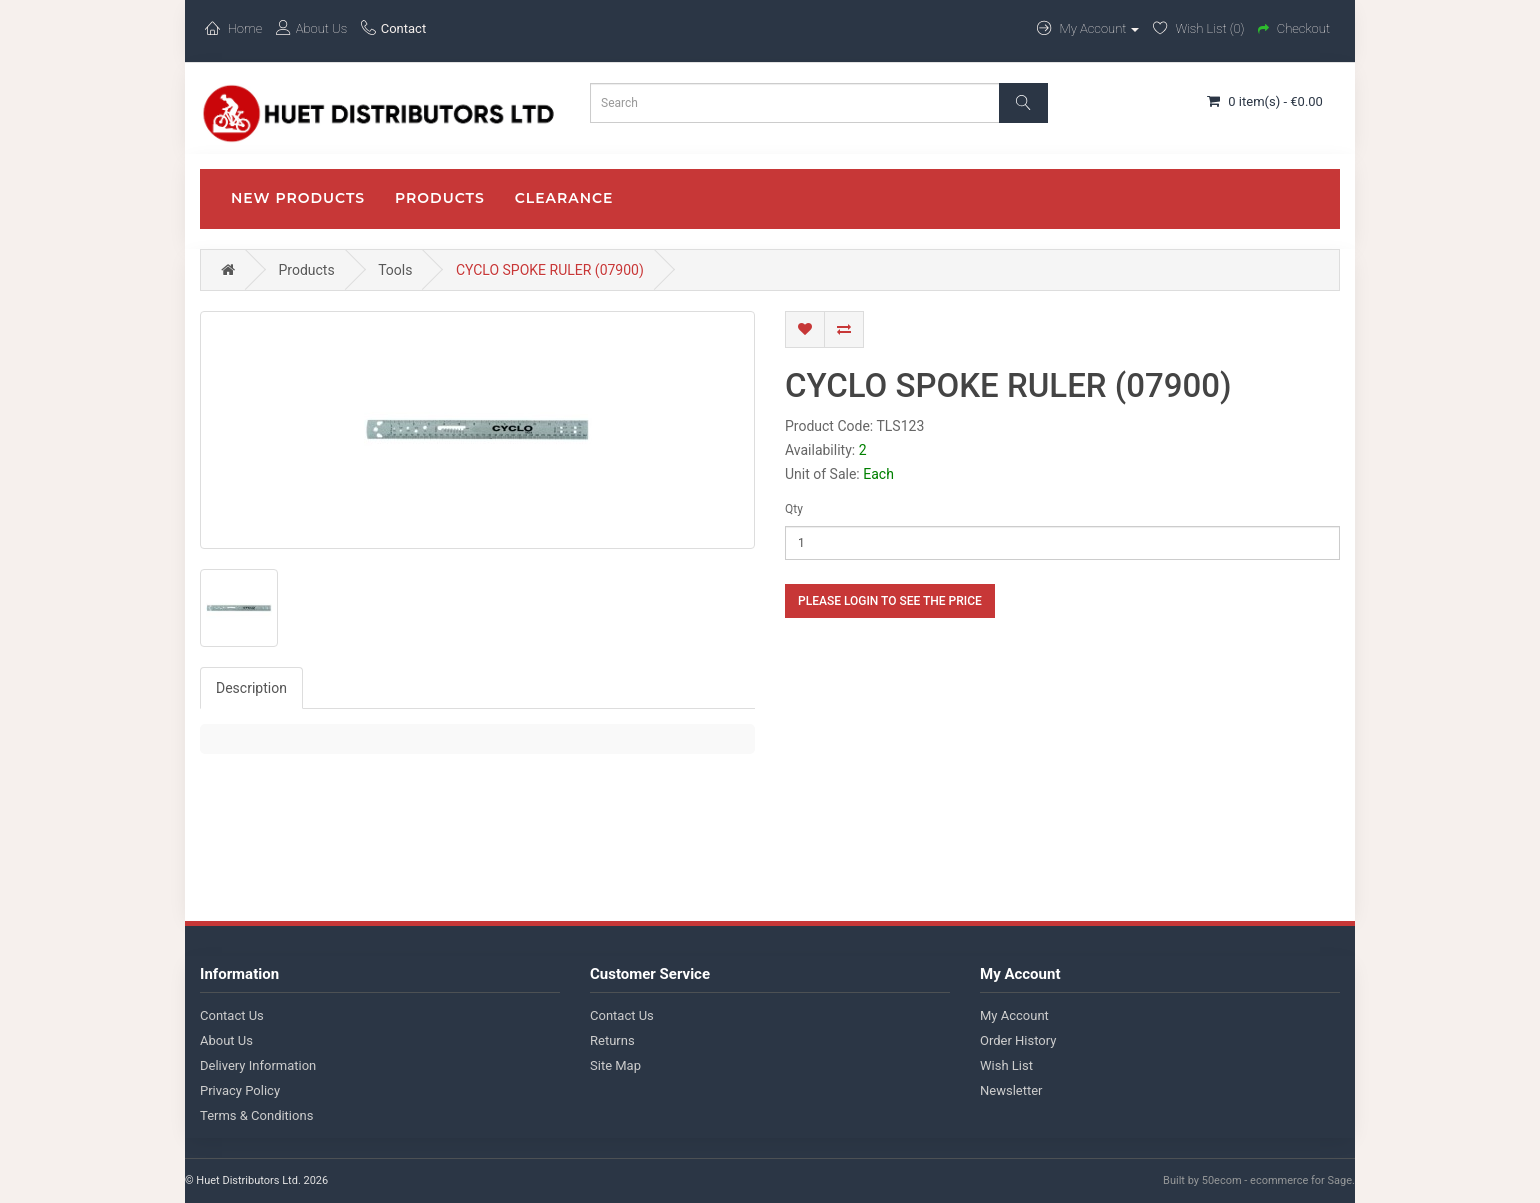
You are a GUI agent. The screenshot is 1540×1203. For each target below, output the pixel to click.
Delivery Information (258, 1065)
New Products (298, 198)
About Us (226, 1040)
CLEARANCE (564, 198)
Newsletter (1011, 1090)
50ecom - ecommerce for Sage (1277, 1180)
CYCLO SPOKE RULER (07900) (550, 270)
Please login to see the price (890, 601)
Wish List (1006, 1065)
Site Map (615, 1065)
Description (251, 688)
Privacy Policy (240, 1090)
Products (440, 198)
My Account (1014, 1015)
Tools (395, 270)
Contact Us (232, 1015)
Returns (612, 1040)
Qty (794, 509)
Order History (1018, 1040)
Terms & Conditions (256, 1115)
